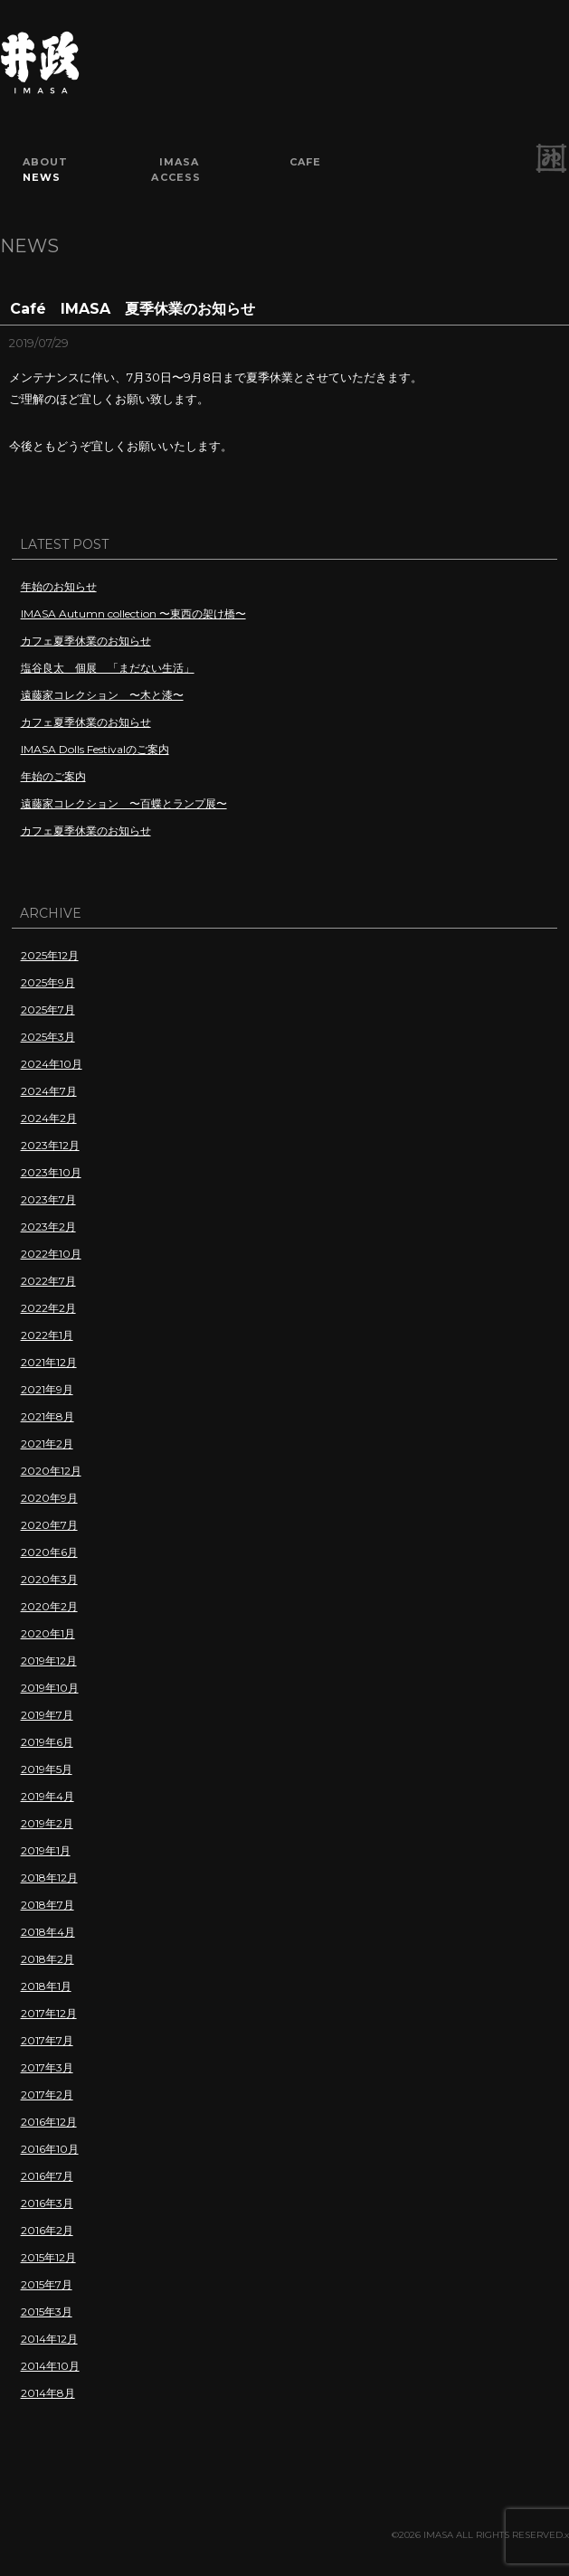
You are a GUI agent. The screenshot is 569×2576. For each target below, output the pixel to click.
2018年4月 (48, 1932)
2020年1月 (48, 1633)
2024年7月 (49, 1091)
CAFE (305, 162)
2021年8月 (47, 1416)
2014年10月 (50, 2366)
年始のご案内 (53, 776)
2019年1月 (46, 1850)
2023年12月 (50, 1145)
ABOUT (46, 162)
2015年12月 (48, 2257)
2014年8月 (48, 2393)
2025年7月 (48, 1009)
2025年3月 (48, 1036)
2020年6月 (49, 1552)
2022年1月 (47, 1335)
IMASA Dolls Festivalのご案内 (95, 749)
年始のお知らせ (59, 586)
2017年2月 (47, 2094)
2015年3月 (46, 2311)
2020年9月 (49, 1498)
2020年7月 (49, 1525)
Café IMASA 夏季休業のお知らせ (132, 308)
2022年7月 (48, 1281)
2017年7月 (47, 2040)
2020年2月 (49, 1606)
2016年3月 (47, 2203)
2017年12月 (49, 2013)
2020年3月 (49, 1579)
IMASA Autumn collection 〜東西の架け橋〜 (133, 613)
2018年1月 (46, 1986)
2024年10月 (51, 1064)
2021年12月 (49, 1362)
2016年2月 (47, 2230)
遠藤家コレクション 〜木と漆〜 (102, 695)
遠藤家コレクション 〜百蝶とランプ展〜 (124, 803)
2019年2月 (47, 1823)
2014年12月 (49, 2338)
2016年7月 (47, 2176)
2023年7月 (48, 1199)
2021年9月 (47, 1389)
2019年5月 (46, 1769)
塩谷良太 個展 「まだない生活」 (107, 668)
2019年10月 (50, 1687)
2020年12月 (51, 1470)
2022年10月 (51, 1253)
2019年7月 (47, 1715)
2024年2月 (49, 1118)
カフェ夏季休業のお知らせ (86, 640)
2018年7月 (47, 1904)
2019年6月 (47, 1742)
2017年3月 (47, 2067)
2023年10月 (51, 1172)
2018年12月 (49, 1877)
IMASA (179, 162)
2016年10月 (50, 2149)
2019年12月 (49, 1660)
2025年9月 (48, 982)
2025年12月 (50, 955)
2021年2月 (47, 1443)
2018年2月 (47, 1959)
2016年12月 (49, 2121)
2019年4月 (47, 1796)
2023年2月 (48, 1226)
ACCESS (176, 177)
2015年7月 (46, 2284)
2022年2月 (48, 1308)
